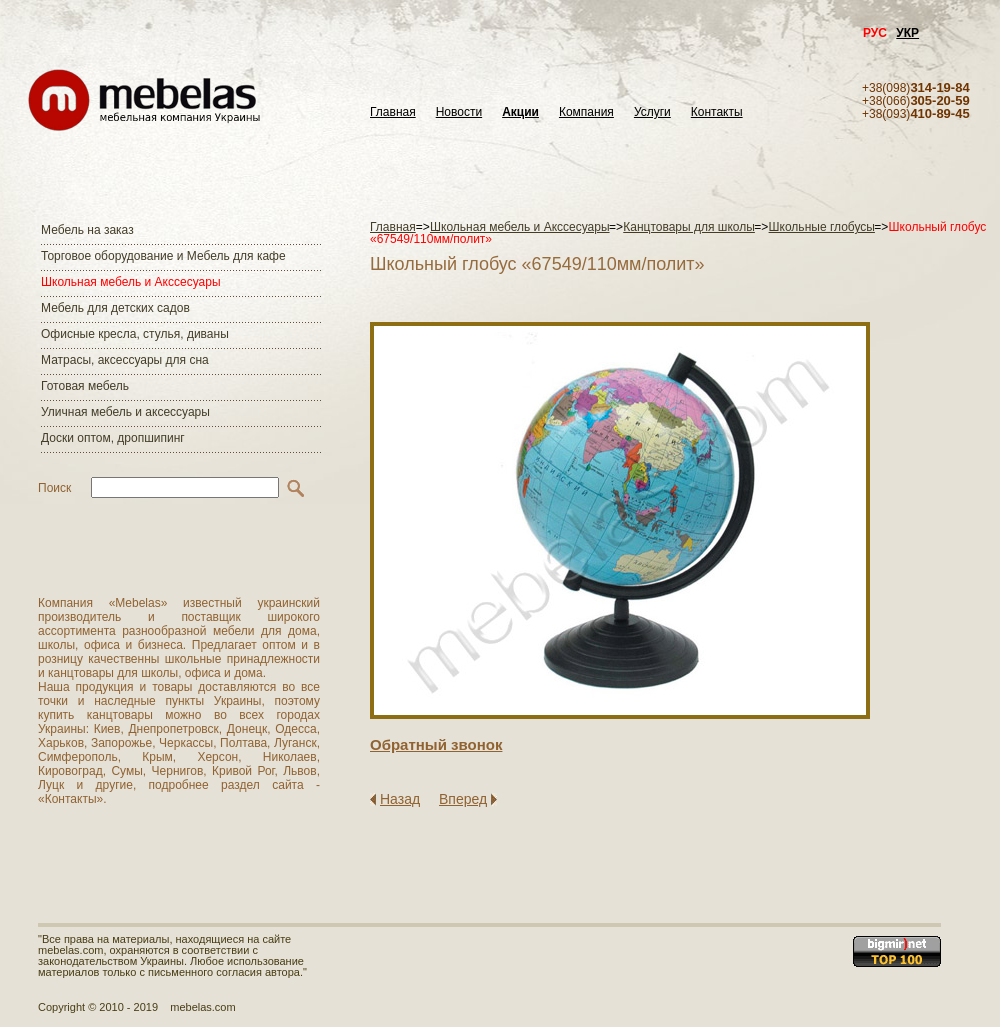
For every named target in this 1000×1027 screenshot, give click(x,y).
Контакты (717, 112)
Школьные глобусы (822, 227)
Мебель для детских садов (115, 308)
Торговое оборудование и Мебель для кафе (163, 256)
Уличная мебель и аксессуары (125, 412)
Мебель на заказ (87, 230)
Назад (400, 799)
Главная (393, 112)
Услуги (652, 112)
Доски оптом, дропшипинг (113, 438)
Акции (520, 112)
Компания (586, 112)
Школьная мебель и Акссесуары (131, 282)
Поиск (54, 488)
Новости (459, 112)
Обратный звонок (436, 744)
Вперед (463, 799)
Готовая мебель (85, 386)
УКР (907, 33)
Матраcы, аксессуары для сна (125, 360)
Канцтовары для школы (689, 227)
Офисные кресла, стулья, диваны (135, 334)
